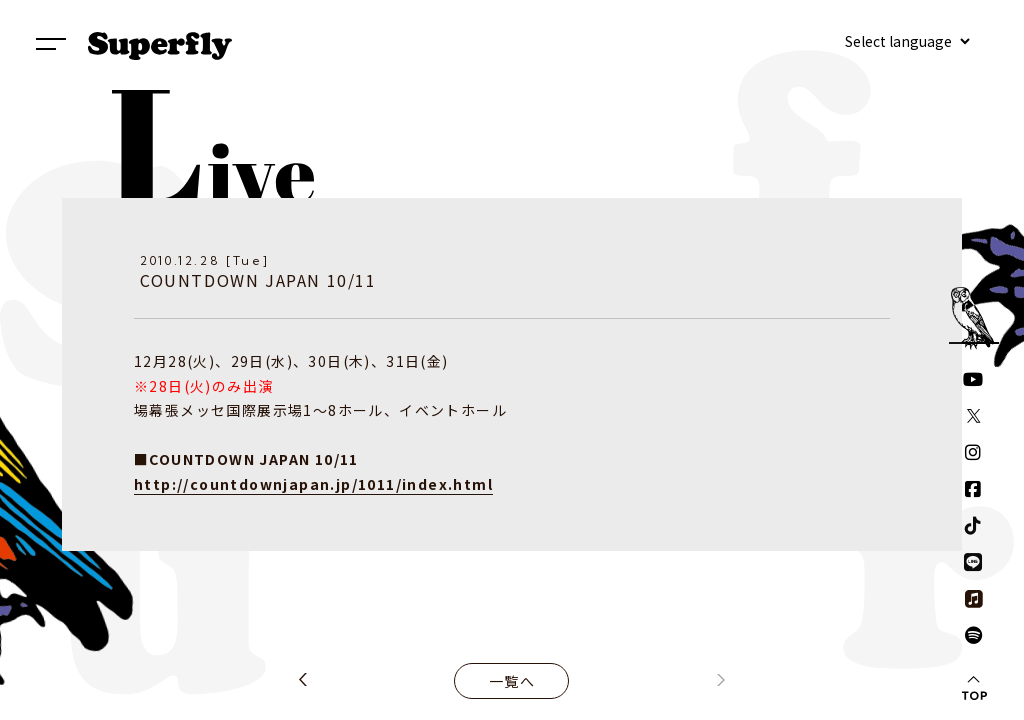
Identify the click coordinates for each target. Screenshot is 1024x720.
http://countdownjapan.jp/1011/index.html (313, 484)
